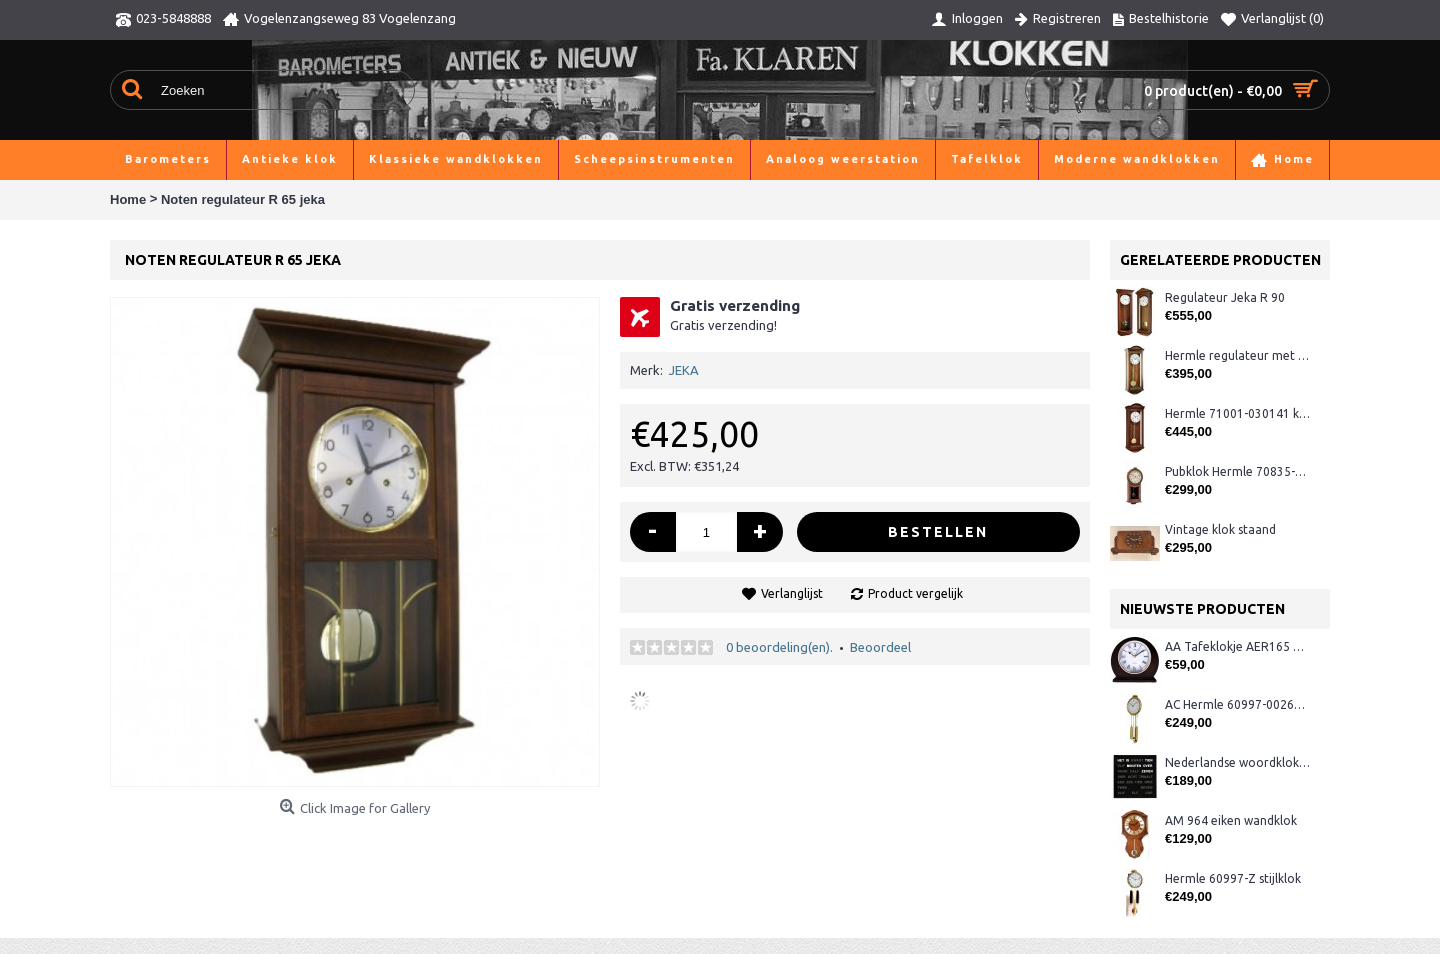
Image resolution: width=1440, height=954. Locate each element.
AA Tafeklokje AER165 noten (1237, 646)
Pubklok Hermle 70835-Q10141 (1237, 471)
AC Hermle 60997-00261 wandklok (1237, 704)
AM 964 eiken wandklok (1231, 820)
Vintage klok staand (1220, 529)
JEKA (684, 370)
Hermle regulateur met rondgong (1237, 355)
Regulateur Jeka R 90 (1225, 297)
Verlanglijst (792, 593)
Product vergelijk (915, 593)
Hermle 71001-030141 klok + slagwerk (1237, 413)
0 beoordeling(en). (779, 647)
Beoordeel (880, 647)
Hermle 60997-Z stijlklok (1233, 878)
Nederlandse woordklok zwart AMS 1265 (1237, 762)
